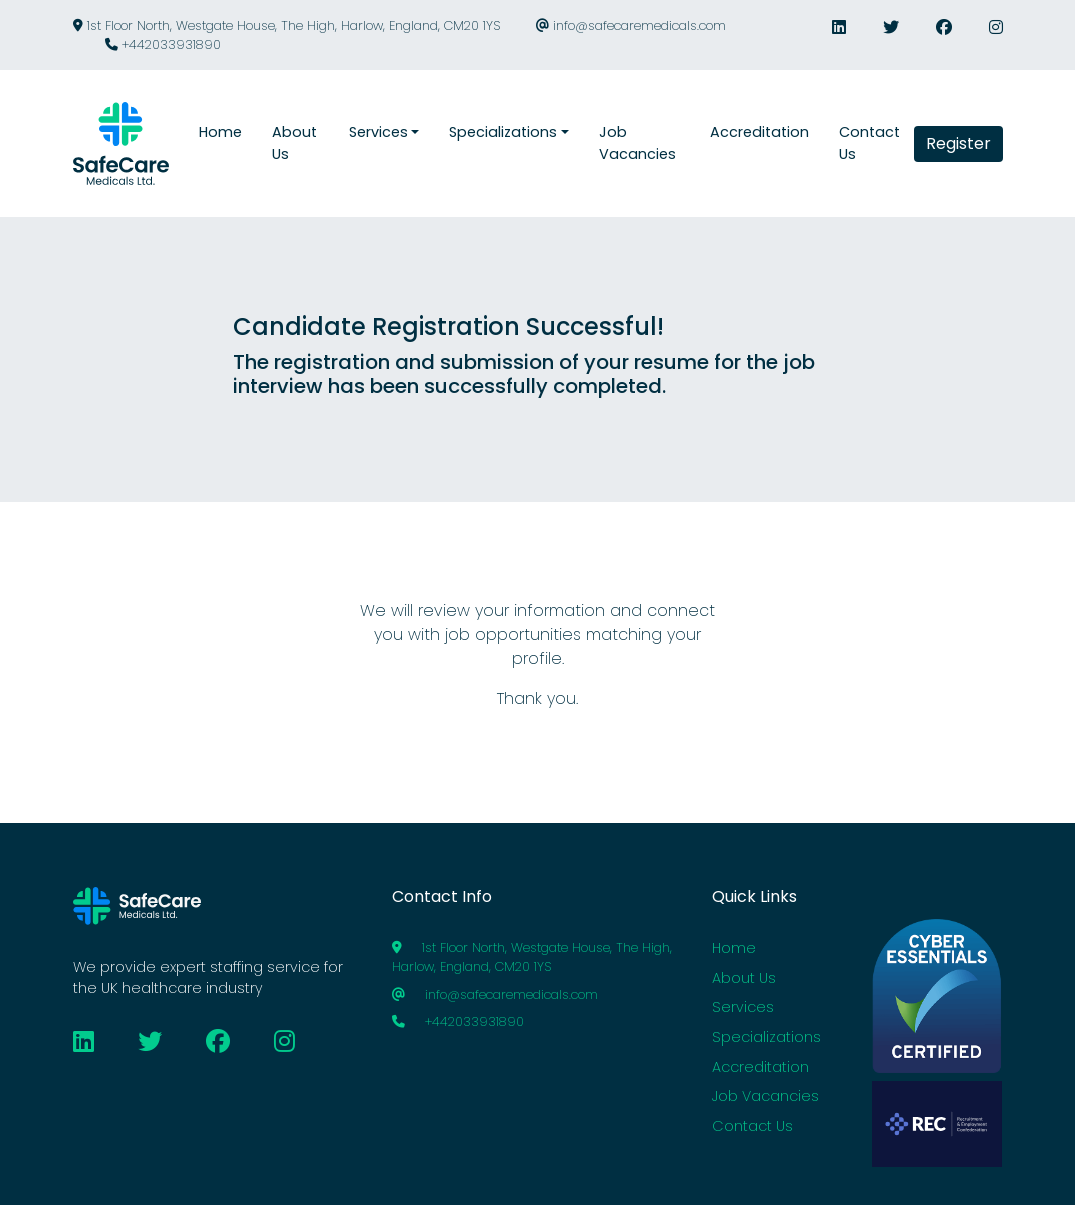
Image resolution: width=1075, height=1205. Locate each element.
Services (743, 1007)
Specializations (766, 1037)
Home (734, 948)
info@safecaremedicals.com (631, 25)
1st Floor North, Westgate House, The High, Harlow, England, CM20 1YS (286, 25)
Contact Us (752, 1126)
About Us (744, 978)
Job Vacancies (765, 1096)
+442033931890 (163, 44)
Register (958, 143)
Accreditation (760, 1067)
